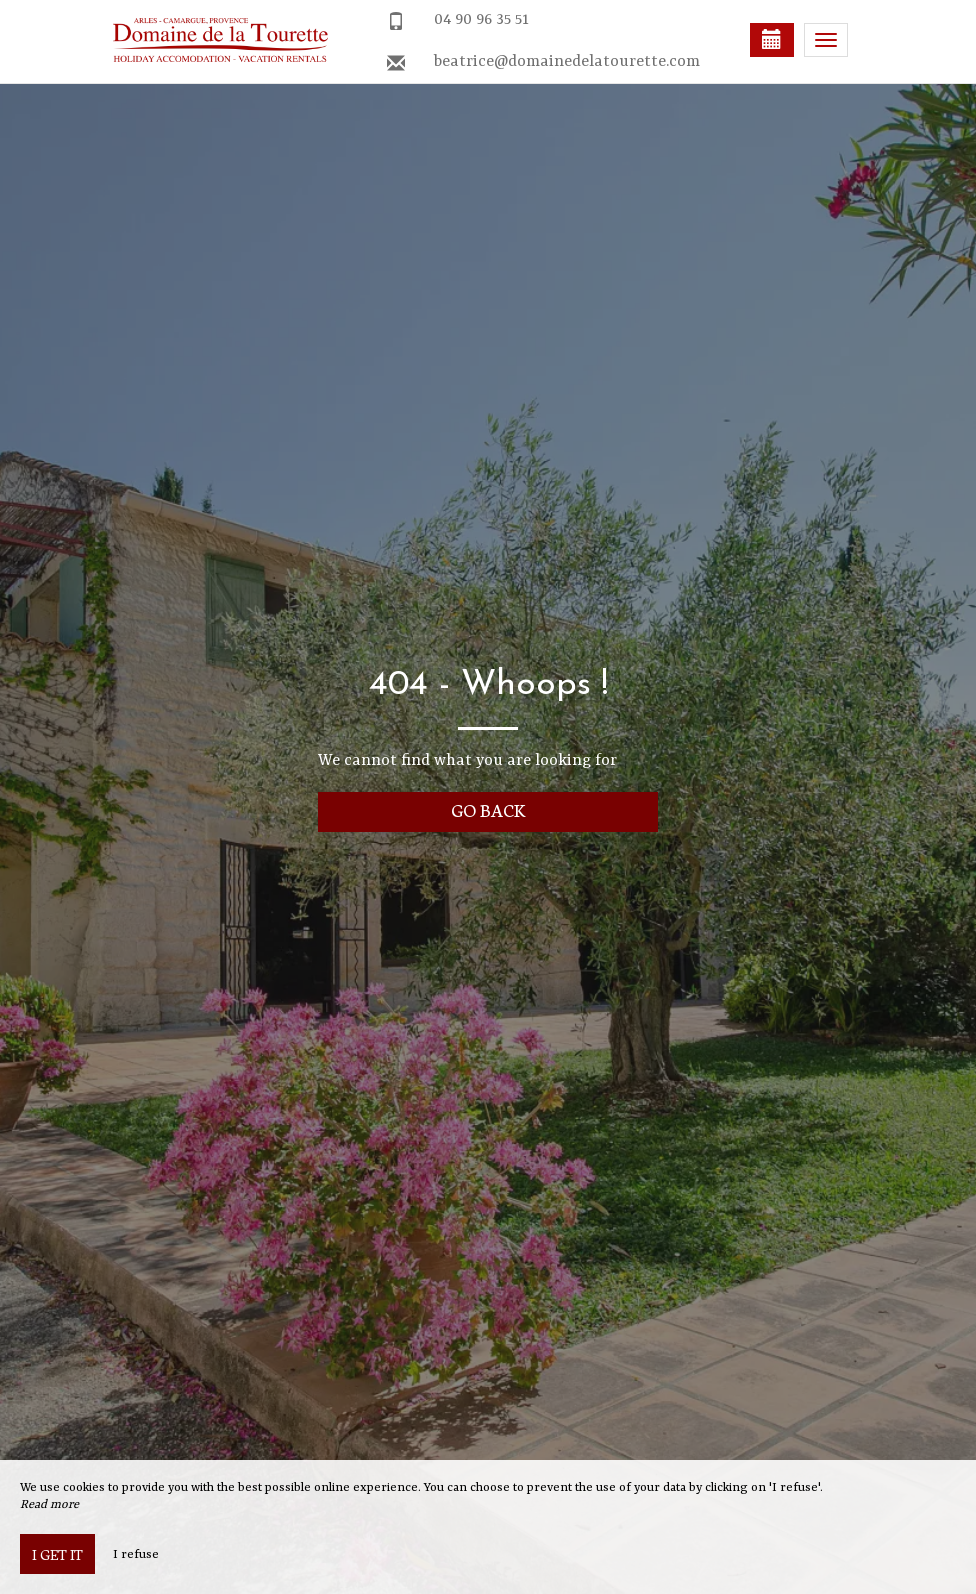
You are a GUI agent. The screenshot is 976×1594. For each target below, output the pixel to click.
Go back (488, 809)
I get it (57, 1554)
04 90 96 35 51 (481, 20)
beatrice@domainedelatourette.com (567, 62)
